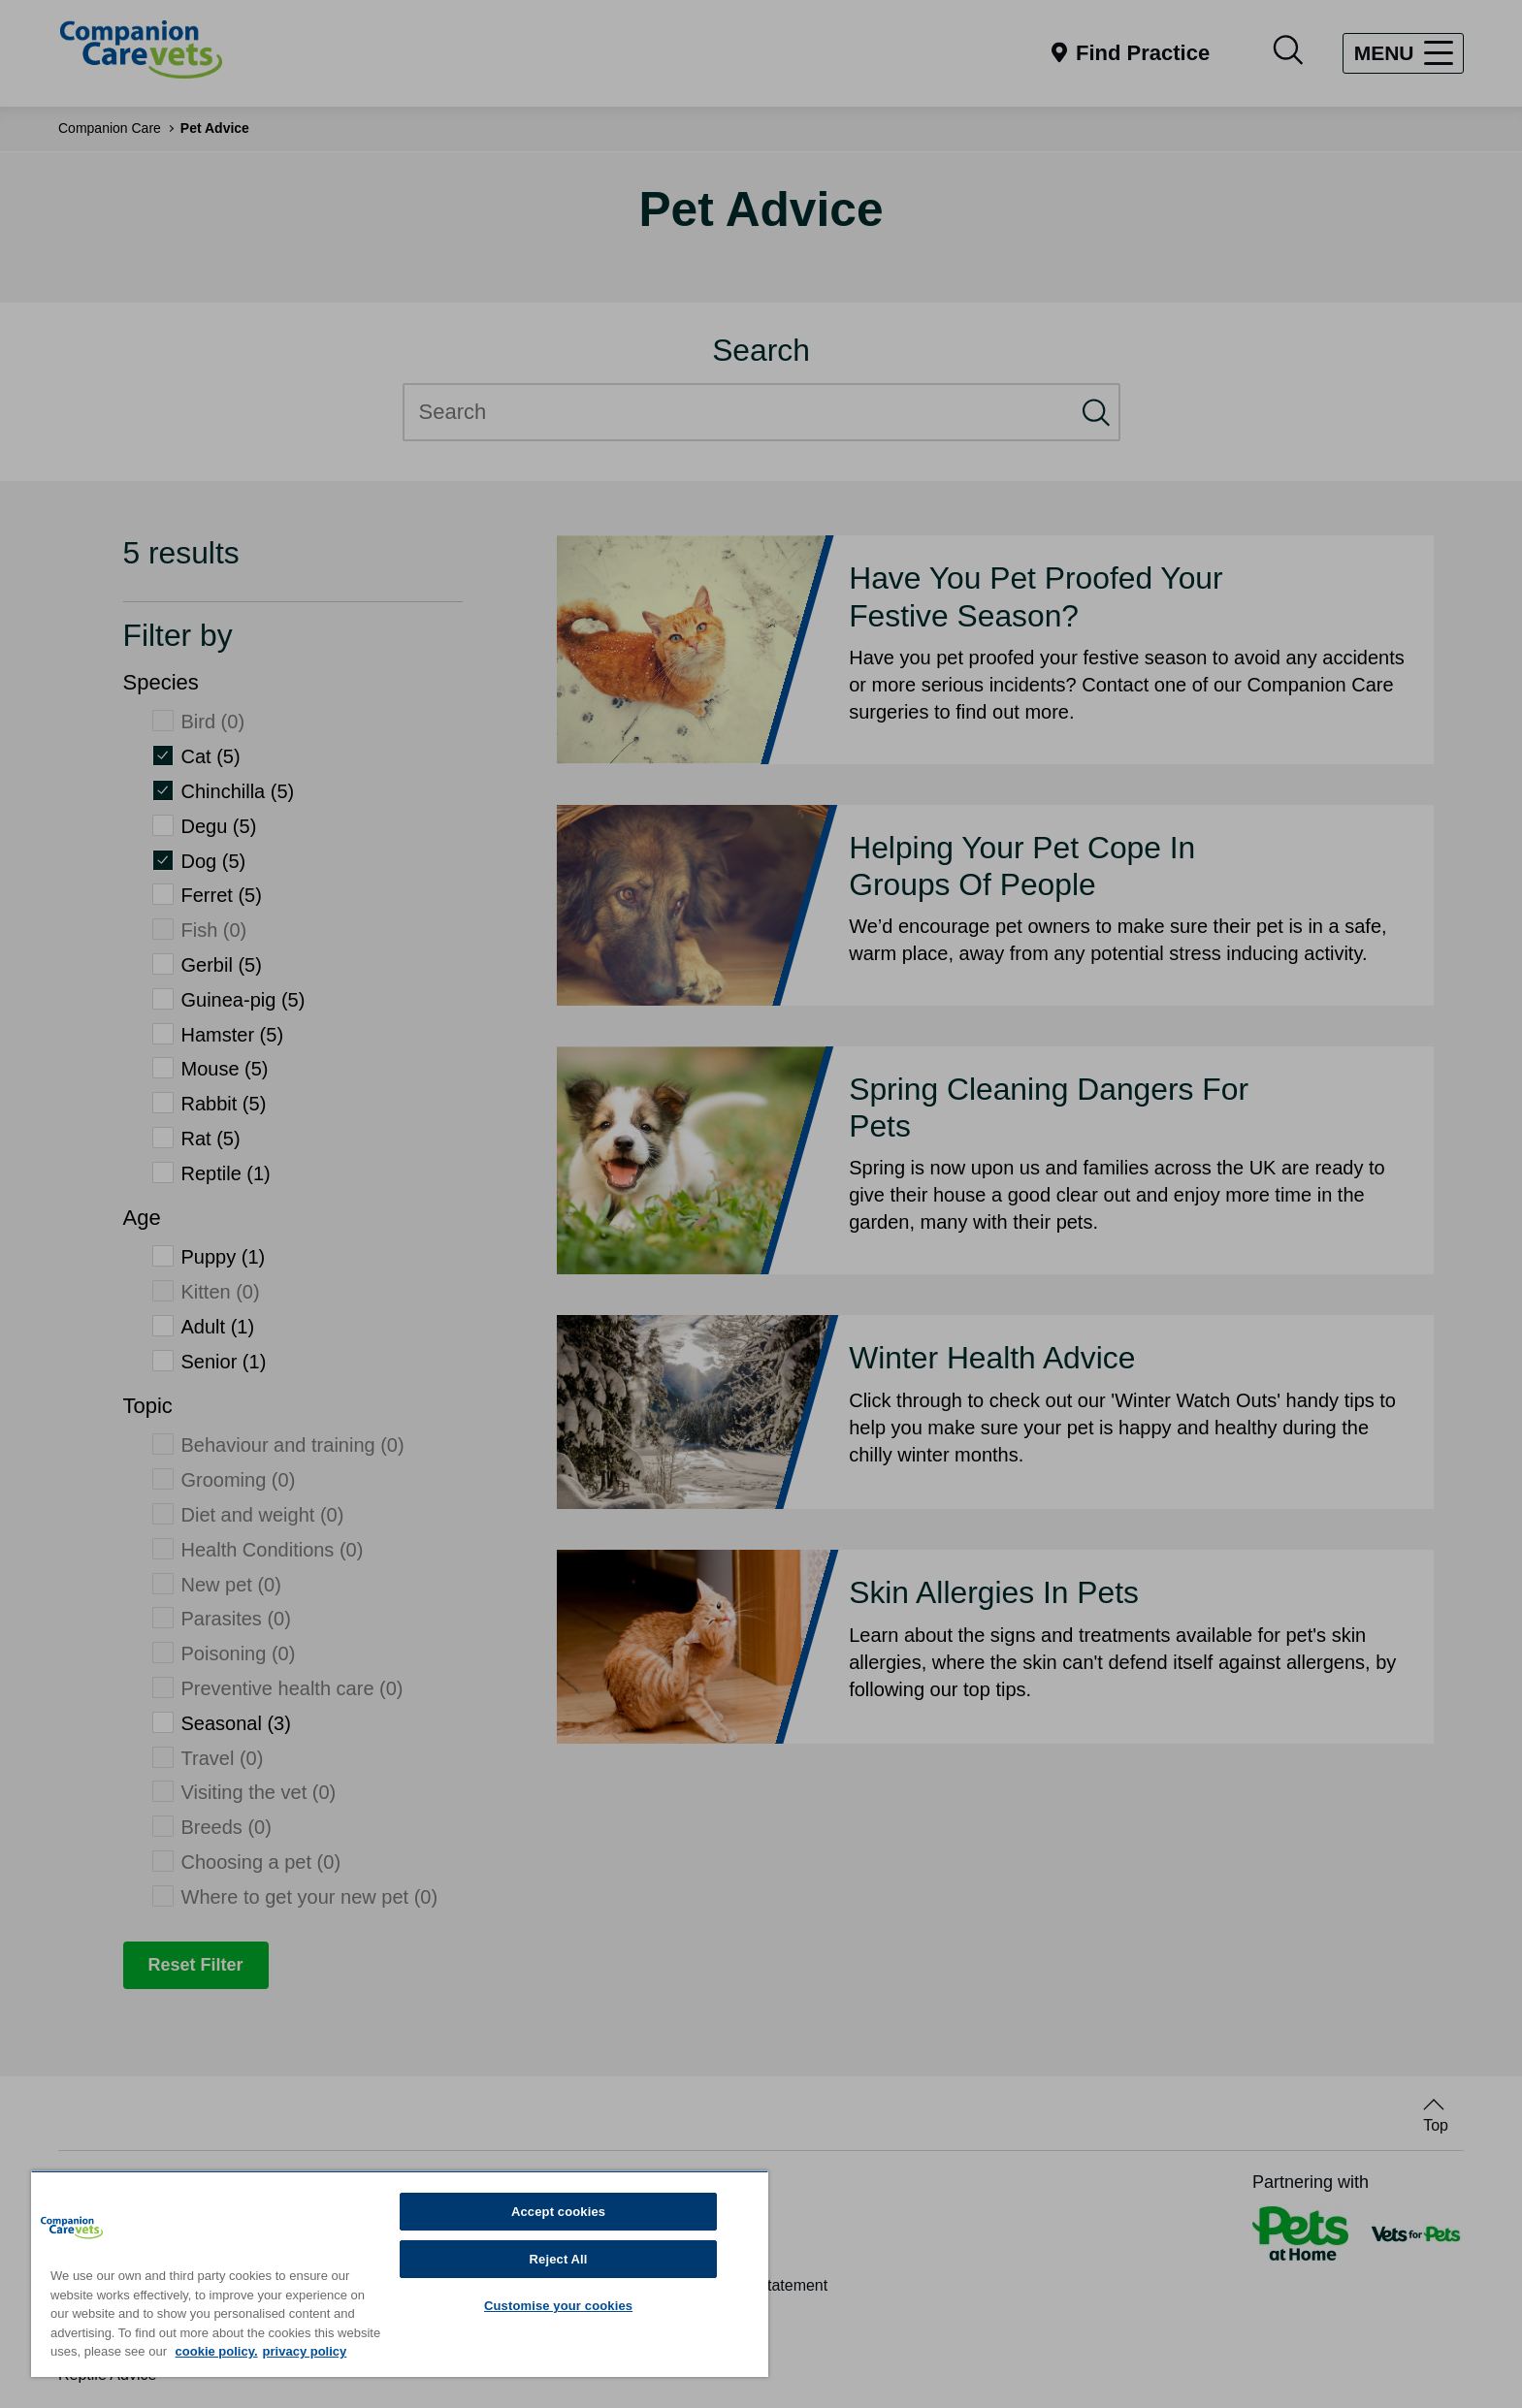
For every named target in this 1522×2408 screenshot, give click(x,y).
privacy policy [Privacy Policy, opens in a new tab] (305, 2351)
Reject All (559, 2259)
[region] (399, 2273)
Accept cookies (558, 2211)
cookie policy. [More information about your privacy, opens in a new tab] (217, 2351)
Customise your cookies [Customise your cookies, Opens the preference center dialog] (558, 2305)
